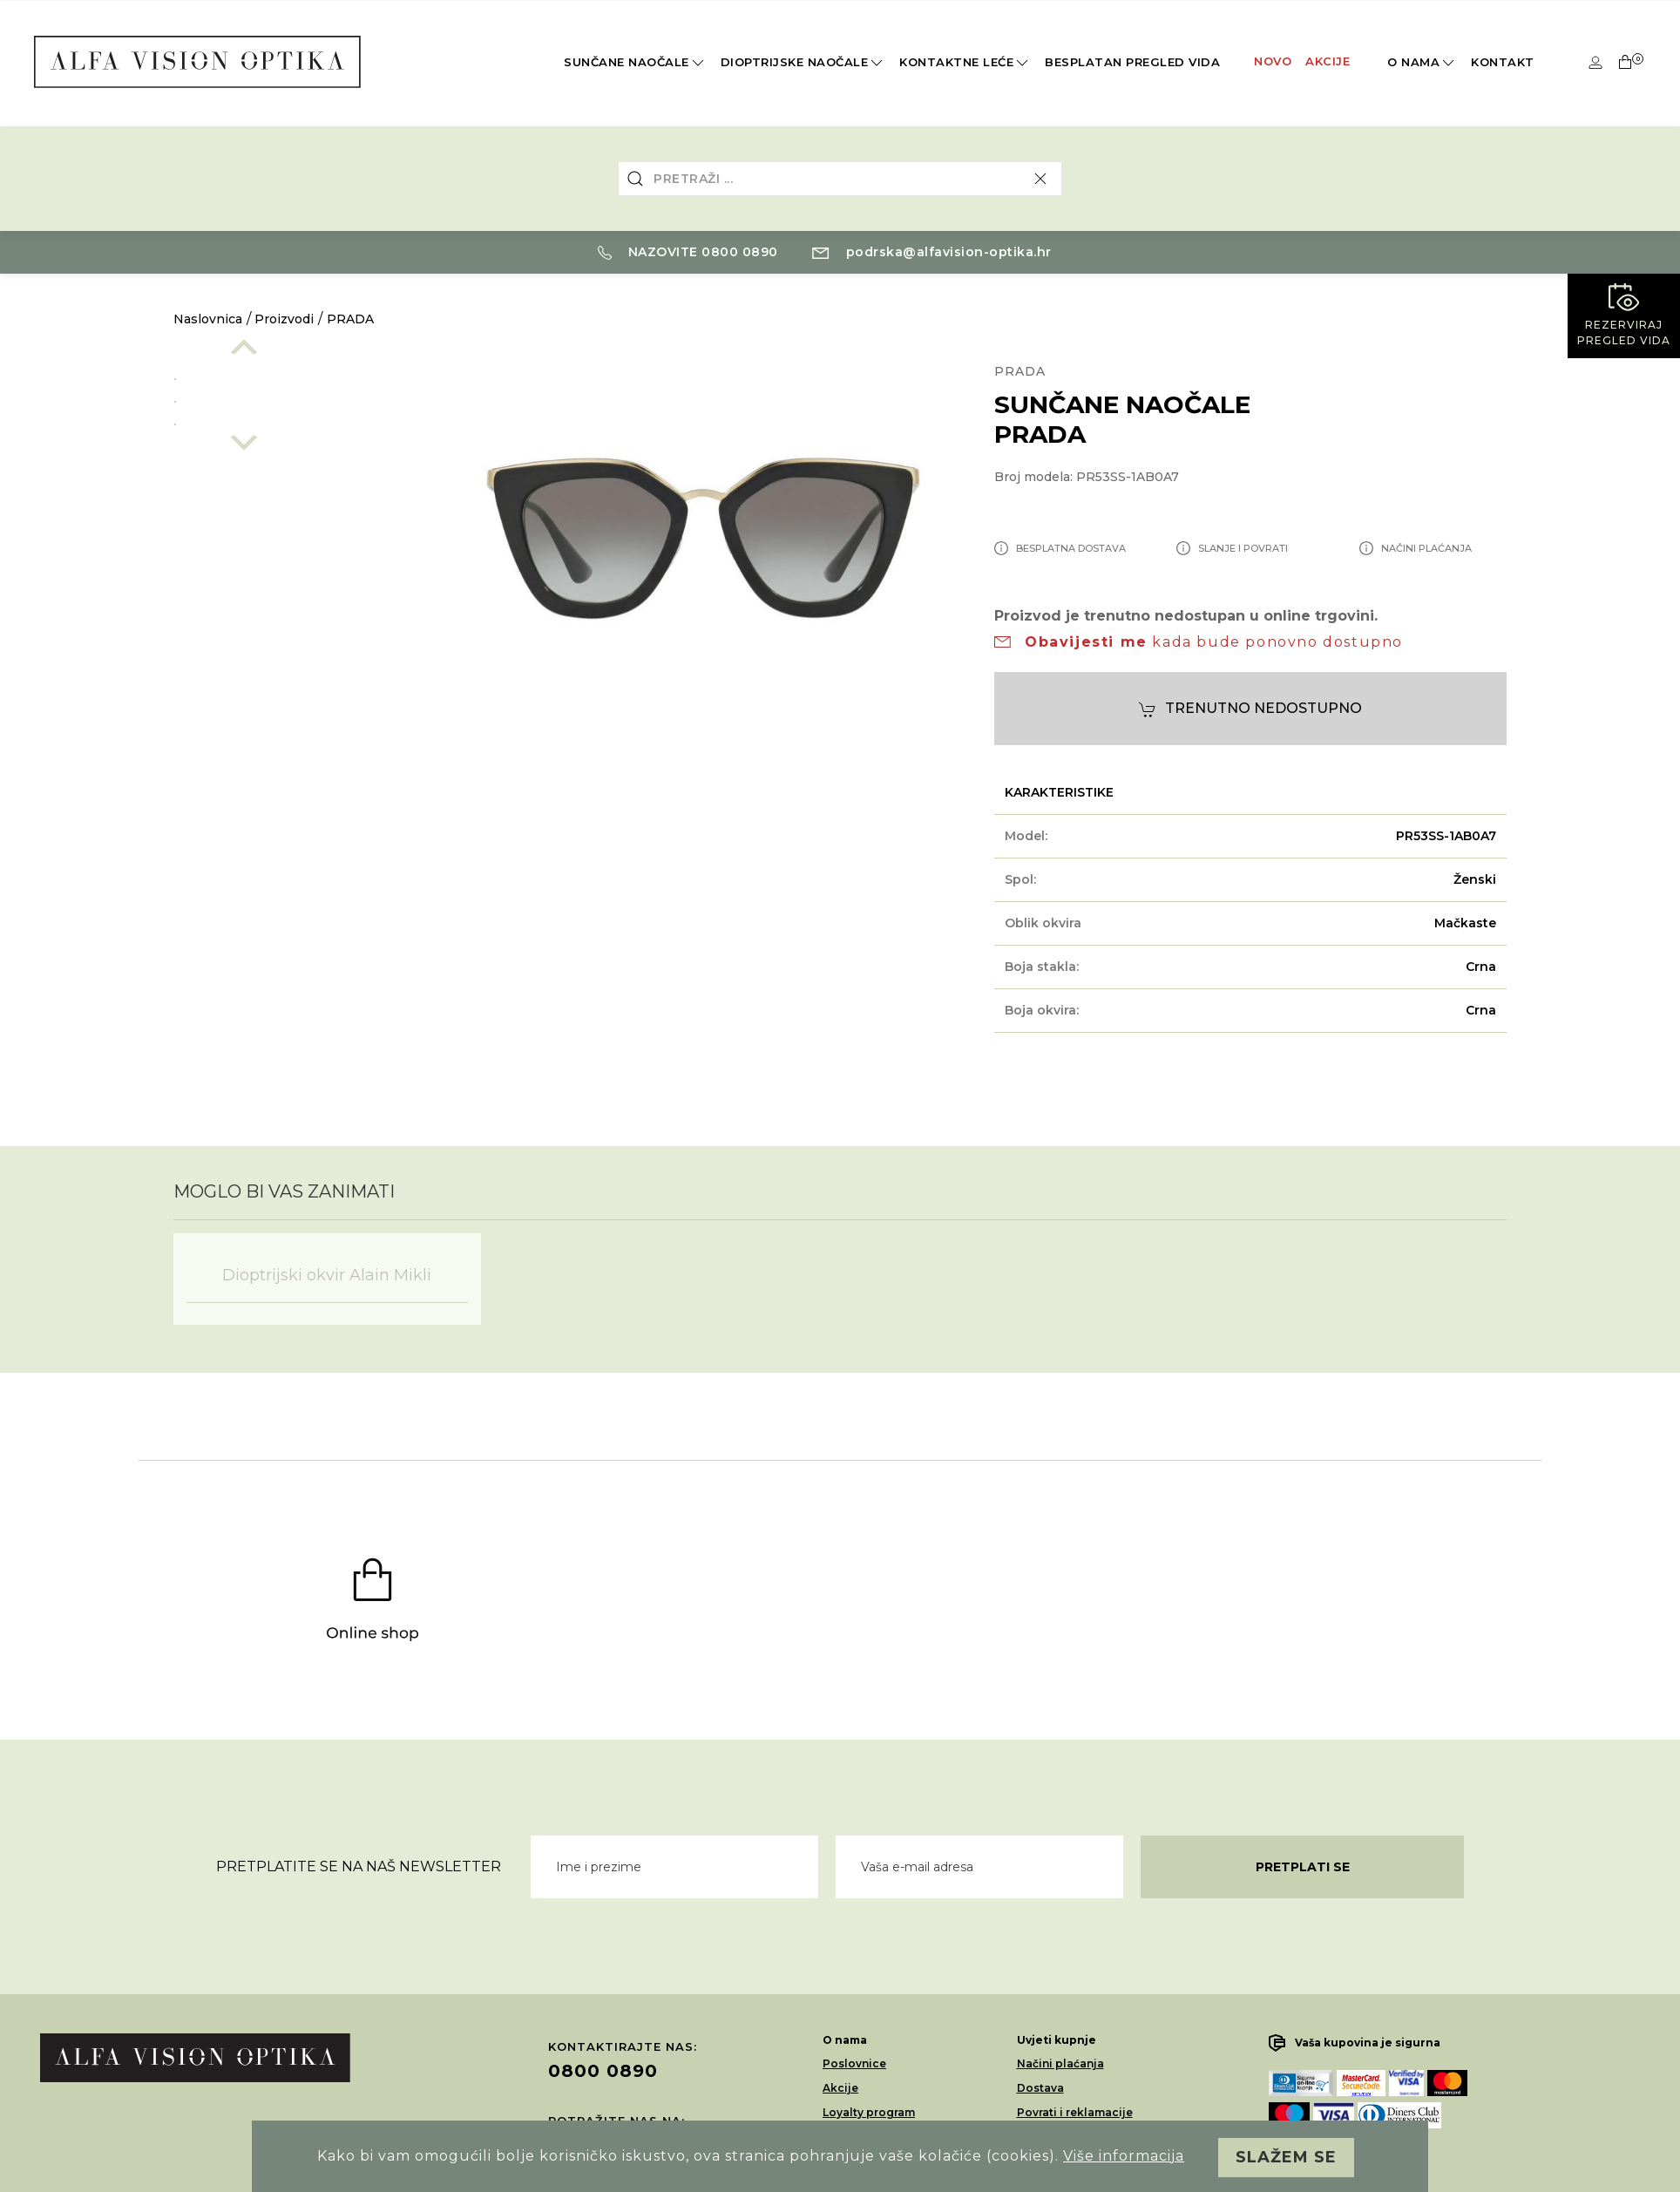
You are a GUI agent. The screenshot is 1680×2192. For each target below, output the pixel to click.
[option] (292, 375)
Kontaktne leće (965, 62)
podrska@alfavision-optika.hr (932, 252)
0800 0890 (603, 2070)
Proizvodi (284, 319)
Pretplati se (1303, 1867)
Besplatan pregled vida (1132, 62)
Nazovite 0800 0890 (688, 252)
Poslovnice (854, 2063)
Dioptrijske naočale (803, 62)
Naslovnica (207, 319)
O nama (1422, 62)
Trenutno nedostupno (1250, 709)
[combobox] (840, 178)
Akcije (1327, 61)
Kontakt (1502, 62)
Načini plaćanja (1060, 2063)
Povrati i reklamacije (1075, 2112)
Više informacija (1123, 2156)
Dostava (1040, 2087)
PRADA (350, 319)
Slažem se (1286, 2157)
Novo (1272, 61)
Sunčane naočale (635, 62)
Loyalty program (869, 2112)
